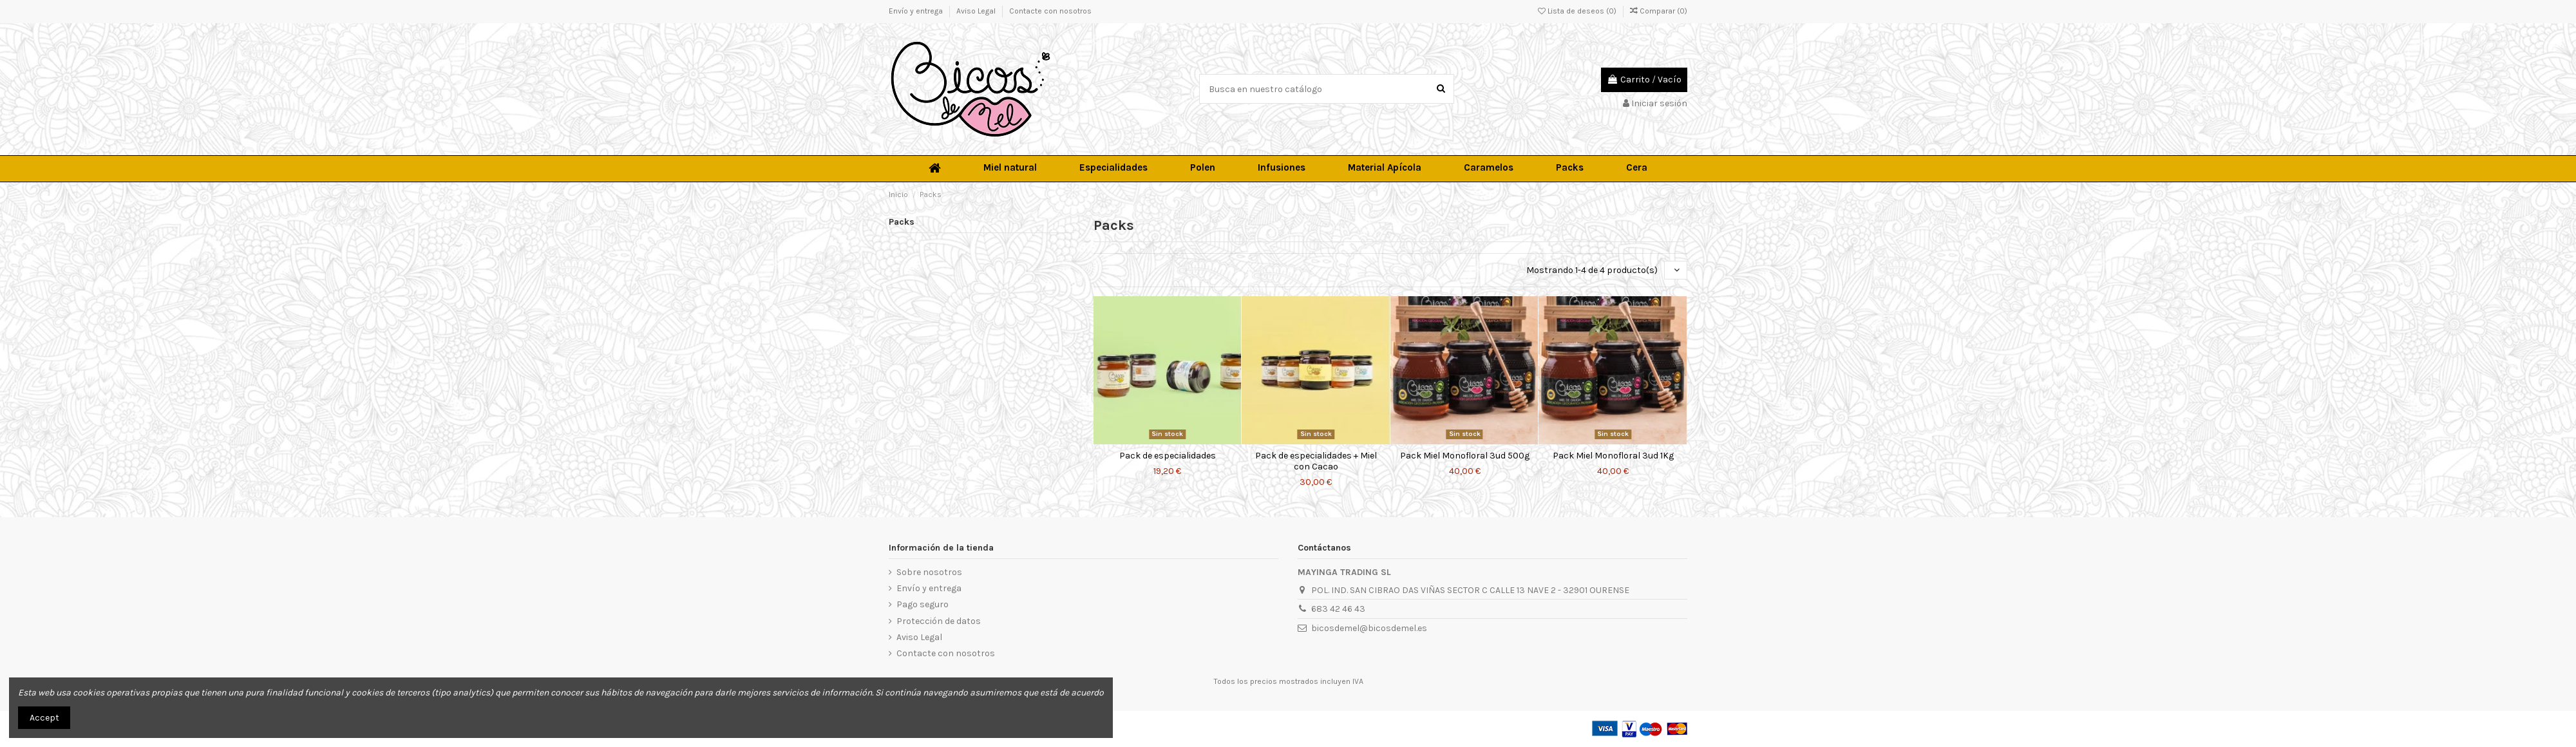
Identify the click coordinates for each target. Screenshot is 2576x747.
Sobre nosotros (929, 572)
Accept (44, 717)
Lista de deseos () (1578, 10)
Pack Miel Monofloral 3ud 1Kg (1613, 455)
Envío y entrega (917, 10)
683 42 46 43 (1338, 608)
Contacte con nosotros (1050, 10)
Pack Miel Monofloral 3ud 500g (1465, 455)
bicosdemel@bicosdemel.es (1369, 628)
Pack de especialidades (1167, 455)
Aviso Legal (977, 10)
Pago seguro (922, 604)
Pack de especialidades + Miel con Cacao (1316, 461)
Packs (901, 221)
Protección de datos (938, 621)
